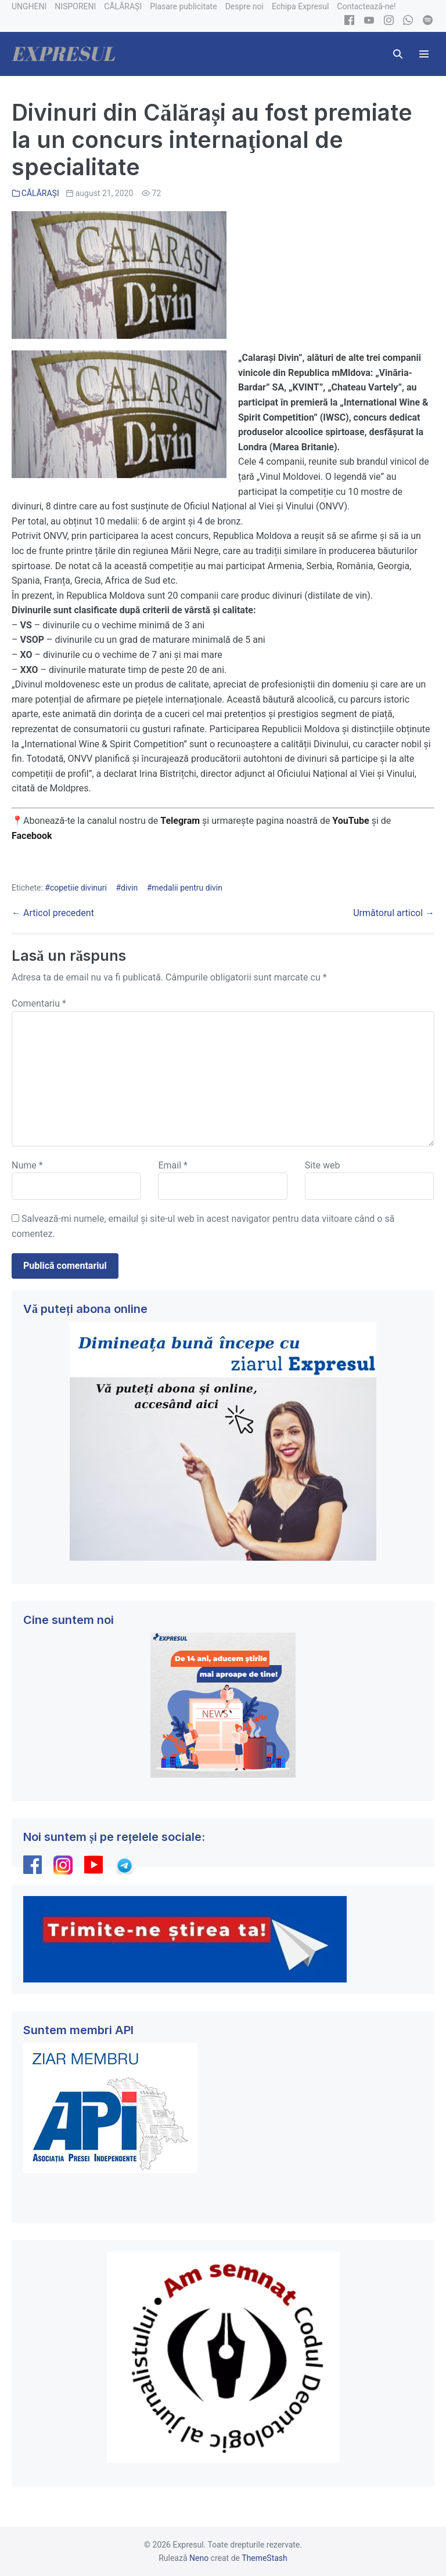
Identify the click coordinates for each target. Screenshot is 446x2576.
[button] (397, 53)
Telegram (180, 820)
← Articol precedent (53, 912)
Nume (27, 1165)
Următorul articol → (393, 912)
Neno (198, 2558)
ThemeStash (264, 2558)
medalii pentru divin (187, 887)
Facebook (33, 835)
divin (129, 887)
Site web (322, 1165)
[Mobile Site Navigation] (423, 54)
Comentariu (39, 1003)
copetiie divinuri (78, 887)
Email (172, 1165)
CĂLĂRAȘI (40, 193)
